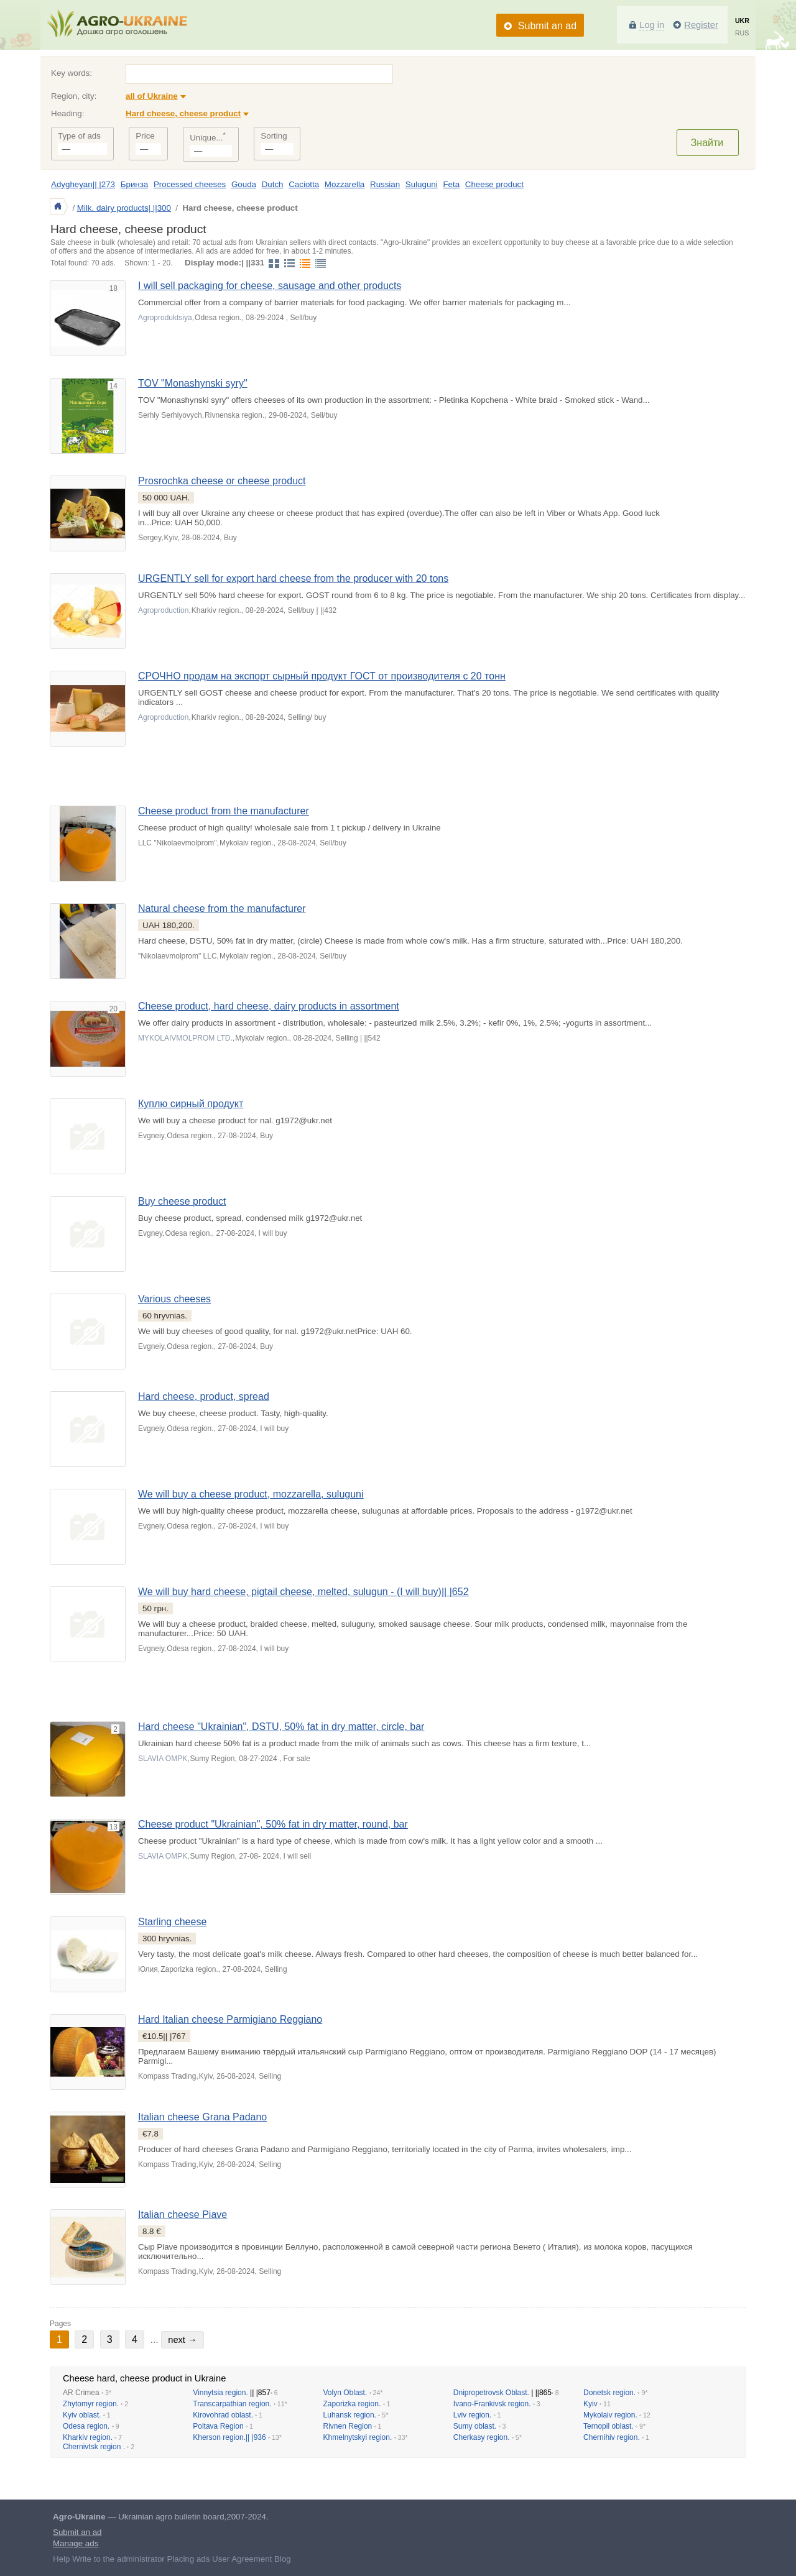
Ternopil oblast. (608, 2426)
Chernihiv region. (611, 2437)
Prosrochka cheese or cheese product (221, 481)
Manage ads (75, 2543)
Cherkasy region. (481, 2437)
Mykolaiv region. (610, 2415)
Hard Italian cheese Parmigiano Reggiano (230, 2019)
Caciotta (304, 184)
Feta (451, 184)
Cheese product (494, 184)
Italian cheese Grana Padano (202, 2117)
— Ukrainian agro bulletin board (138, 2516)
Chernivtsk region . (94, 2446)
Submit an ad (547, 26)
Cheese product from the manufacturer (223, 811)
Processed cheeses (190, 184)
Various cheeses (174, 1299)
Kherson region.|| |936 (229, 2437)
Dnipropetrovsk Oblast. (491, 2392)
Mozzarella (344, 184)
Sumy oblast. (474, 2426)
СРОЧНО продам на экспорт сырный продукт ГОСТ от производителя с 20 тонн (322, 676)
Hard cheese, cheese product (183, 113)
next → (182, 2340)
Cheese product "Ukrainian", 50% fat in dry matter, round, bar (273, 1824)
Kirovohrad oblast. (223, 2415)
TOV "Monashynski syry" (193, 383)
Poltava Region (218, 2426)
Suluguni (421, 184)
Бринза (135, 184)
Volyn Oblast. (345, 2392)
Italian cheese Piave (182, 2214)
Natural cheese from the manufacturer (221, 908)
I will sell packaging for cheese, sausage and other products (269, 285)
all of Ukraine (152, 96)
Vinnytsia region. (220, 2392)
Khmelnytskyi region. (357, 2437)
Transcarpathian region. (232, 2403)
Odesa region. (86, 2426)
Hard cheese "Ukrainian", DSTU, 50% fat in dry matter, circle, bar (281, 1726)
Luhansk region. (349, 2415)
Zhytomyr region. (91, 2403)
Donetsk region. (609, 2392)
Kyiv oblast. (82, 2415)
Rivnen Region (348, 2426)
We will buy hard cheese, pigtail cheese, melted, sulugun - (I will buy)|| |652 (303, 1591)
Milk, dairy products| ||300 (124, 208)
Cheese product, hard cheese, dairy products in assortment (268, 1006)
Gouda (243, 184)
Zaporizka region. (352, 2403)
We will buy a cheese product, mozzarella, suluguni (251, 1494)
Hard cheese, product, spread (203, 1396)
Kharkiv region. (88, 2437)
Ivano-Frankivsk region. (492, 2403)
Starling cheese (172, 1921)
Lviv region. (472, 2415)
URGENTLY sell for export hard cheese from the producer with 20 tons (293, 578)
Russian (385, 184)
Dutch (273, 184)
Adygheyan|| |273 (83, 184)
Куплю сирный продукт (190, 1103)
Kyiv (590, 2403)
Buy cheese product (182, 1201)
